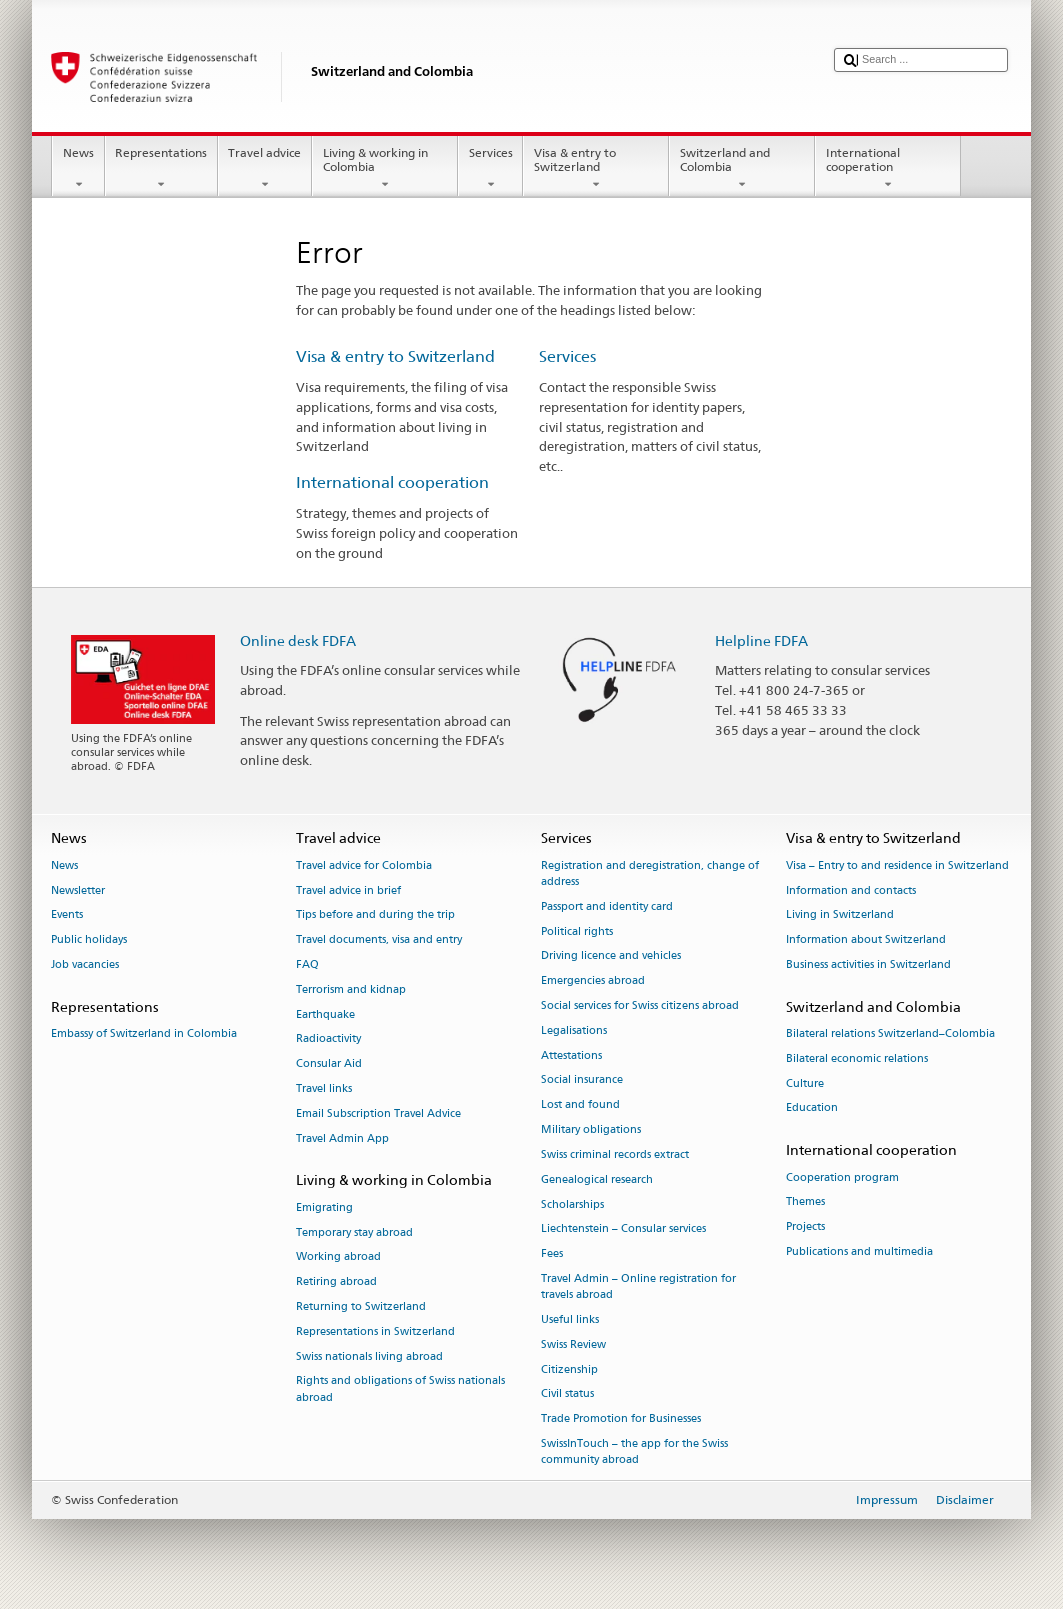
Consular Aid (329, 1064)
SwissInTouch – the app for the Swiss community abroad (634, 1451)
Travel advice (265, 169)
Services (490, 169)
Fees (552, 1254)
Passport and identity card (607, 906)
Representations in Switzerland (375, 1331)
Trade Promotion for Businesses (621, 1419)
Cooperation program (842, 1177)
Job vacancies (85, 964)
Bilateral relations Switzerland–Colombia (890, 1033)
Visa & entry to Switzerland (596, 169)
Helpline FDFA (761, 640)
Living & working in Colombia (385, 169)
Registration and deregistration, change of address (650, 873)
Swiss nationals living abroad (369, 1356)
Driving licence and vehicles (611, 956)
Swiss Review (573, 1344)
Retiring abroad (336, 1282)
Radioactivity (328, 1039)
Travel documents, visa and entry (379, 940)
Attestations (571, 1055)
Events (67, 915)
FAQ (307, 964)
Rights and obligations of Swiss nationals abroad (400, 1389)
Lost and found (580, 1105)
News (78, 169)
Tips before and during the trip (375, 915)
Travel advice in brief (348, 890)
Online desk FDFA (298, 640)
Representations (161, 169)
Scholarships (572, 1204)
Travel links (324, 1088)
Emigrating (324, 1207)
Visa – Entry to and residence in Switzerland (897, 865)
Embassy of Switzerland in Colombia (144, 1033)
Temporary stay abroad (354, 1232)
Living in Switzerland (840, 915)
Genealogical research (597, 1179)
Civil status (567, 1394)
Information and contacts (851, 890)
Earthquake (325, 1014)
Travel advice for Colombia (364, 865)
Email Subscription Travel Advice (378, 1113)
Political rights (577, 931)
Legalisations (574, 1030)
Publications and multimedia (859, 1251)
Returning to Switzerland (361, 1306)
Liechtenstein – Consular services (623, 1229)
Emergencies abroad (593, 981)
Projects (805, 1227)
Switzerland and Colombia (742, 169)
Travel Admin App (342, 1138)
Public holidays (89, 940)
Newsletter (78, 890)
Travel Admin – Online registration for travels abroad (638, 1286)
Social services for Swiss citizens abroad (640, 1005)
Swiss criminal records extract (615, 1154)
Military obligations (591, 1129)
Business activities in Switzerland (868, 964)
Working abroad (338, 1257)
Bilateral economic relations (857, 1058)
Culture (805, 1083)
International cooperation (888, 169)
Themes (805, 1202)
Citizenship (569, 1369)
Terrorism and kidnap (351, 989)
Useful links (570, 1319)
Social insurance (582, 1080)
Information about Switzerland (866, 940)
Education (812, 1108)
